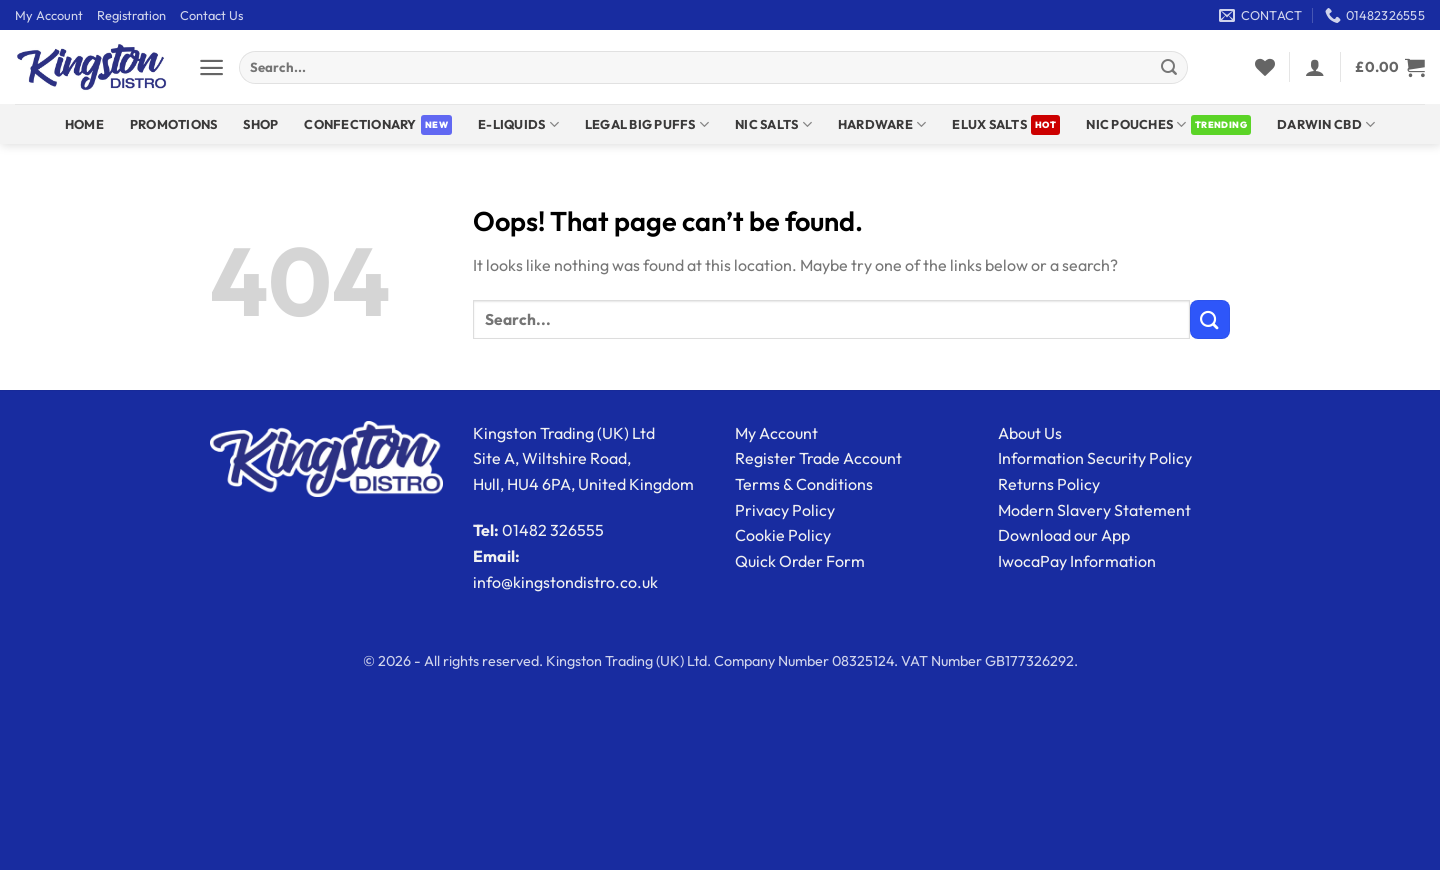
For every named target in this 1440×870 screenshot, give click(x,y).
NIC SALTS (773, 124)
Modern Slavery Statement (1094, 510)
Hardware (882, 124)
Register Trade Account (818, 458)
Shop (260, 124)
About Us (1030, 433)
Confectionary (360, 124)
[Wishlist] (1265, 67)
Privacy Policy (785, 510)
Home (84, 124)
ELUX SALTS (989, 124)
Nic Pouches (1136, 124)
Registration (131, 15)
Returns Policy (1049, 484)
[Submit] (1169, 68)
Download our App (1064, 535)
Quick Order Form (800, 561)
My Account (49, 15)
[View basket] (1390, 67)
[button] (211, 67)
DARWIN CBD (1326, 124)
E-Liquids (518, 124)
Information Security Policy (1095, 458)
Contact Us (211, 15)
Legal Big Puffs (647, 124)
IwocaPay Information (1077, 561)
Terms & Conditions (804, 484)
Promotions (174, 124)
